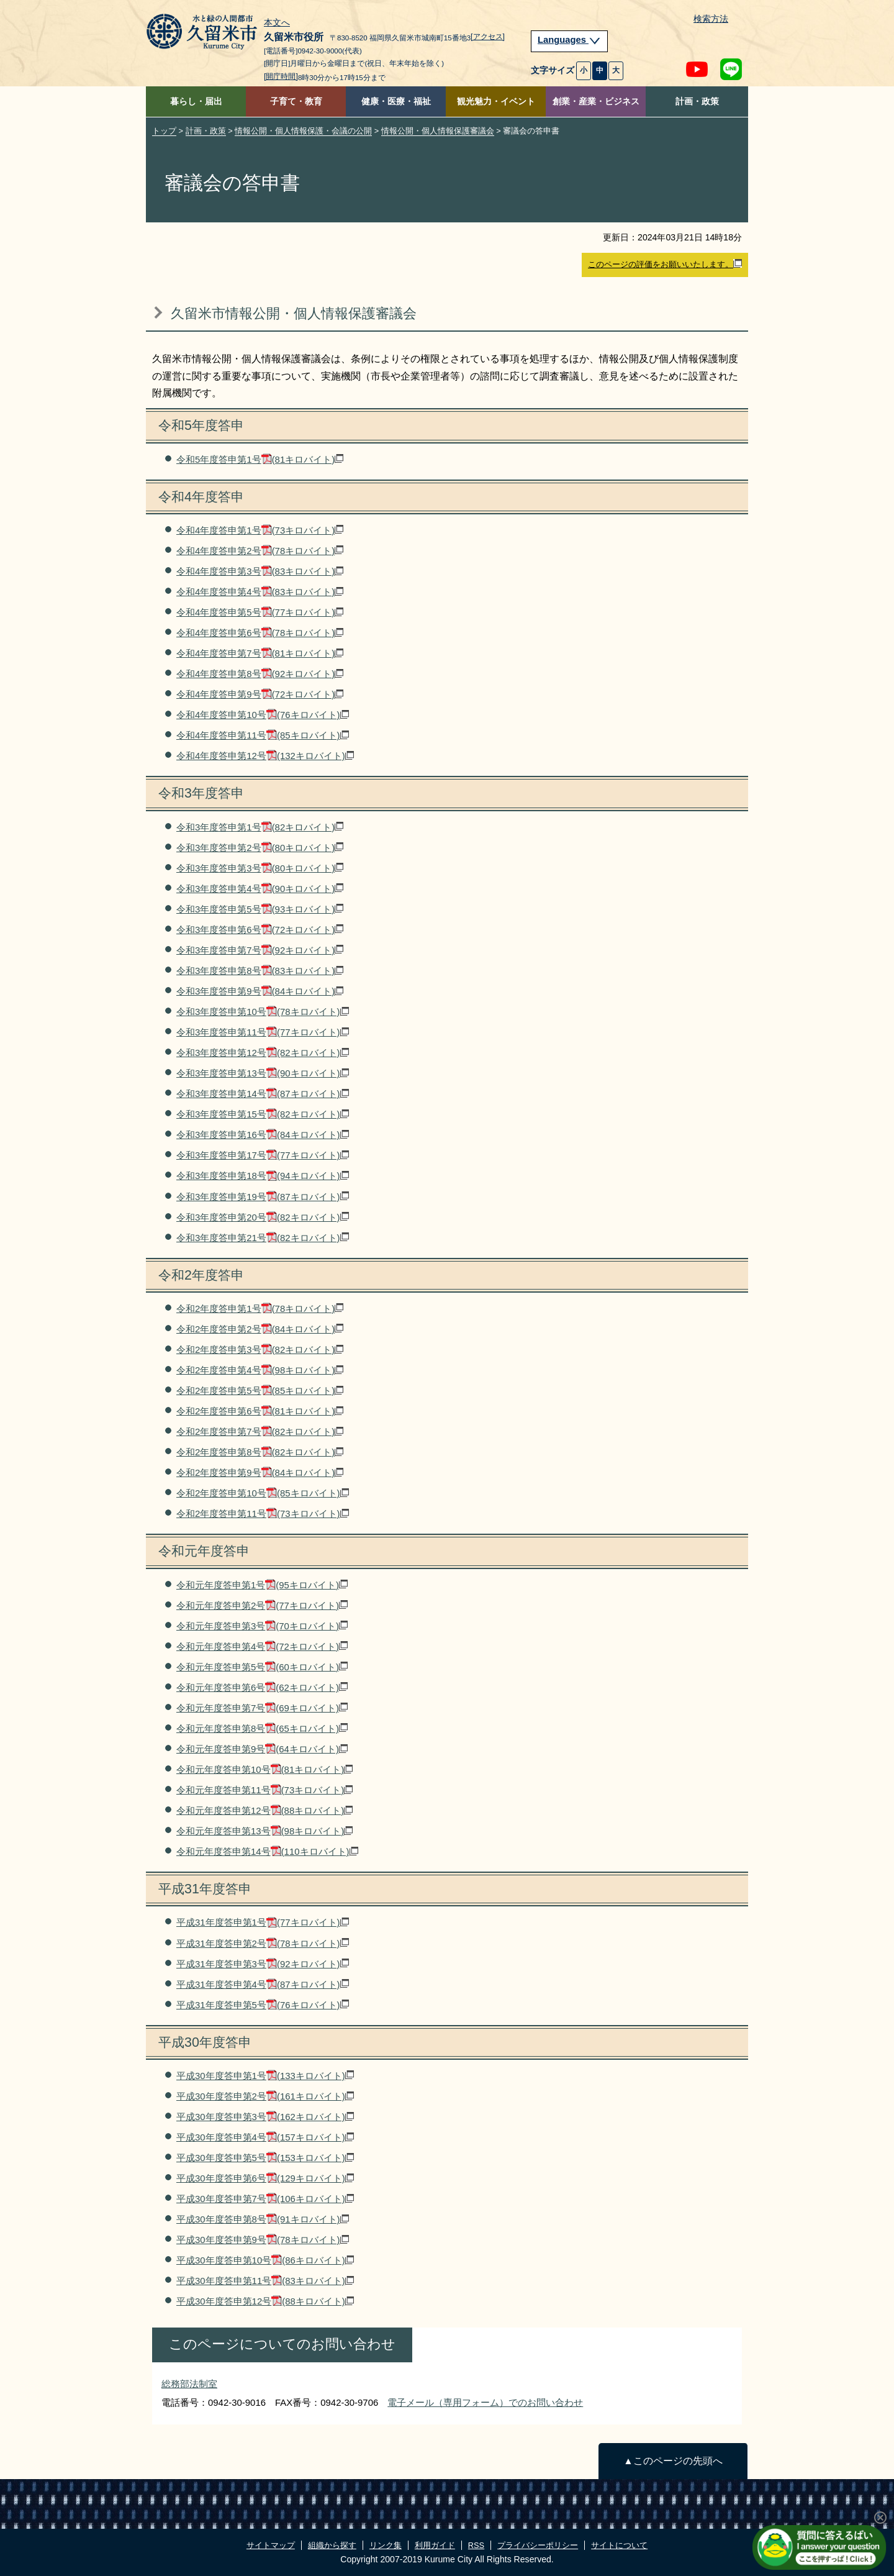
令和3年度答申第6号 (259, 929)
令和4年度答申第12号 (265, 755)
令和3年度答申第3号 (259, 868)
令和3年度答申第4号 (259, 888)
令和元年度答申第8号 (262, 1728)
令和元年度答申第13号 (264, 1831)
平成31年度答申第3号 (262, 1964)
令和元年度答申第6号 (262, 1687)
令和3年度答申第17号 (262, 1155)
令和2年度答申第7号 (259, 1431)
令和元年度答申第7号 (262, 1708)
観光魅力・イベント (496, 101)
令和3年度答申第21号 (262, 1237)
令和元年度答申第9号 (262, 1749)
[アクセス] (488, 36)
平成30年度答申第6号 (265, 2178)
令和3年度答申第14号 (262, 1093)
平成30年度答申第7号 (265, 2198)
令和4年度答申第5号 (259, 612)
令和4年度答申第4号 (259, 591)
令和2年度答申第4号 (259, 1370)
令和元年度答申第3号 (262, 1626)
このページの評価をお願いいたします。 (665, 264)
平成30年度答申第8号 (262, 2219)
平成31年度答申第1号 (262, 1922)
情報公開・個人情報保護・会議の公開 (303, 130)
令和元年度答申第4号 (262, 1646)
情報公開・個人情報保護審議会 (437, 130)
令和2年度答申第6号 (259, 1411)
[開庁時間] (281, 76)
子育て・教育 (296, 101)
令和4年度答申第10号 (262, 714)
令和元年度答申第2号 (262, 1605)
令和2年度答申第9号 (259, 1472)
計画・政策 (697, 101)
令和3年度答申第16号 (262, 1134)
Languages (569, 40)
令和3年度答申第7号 (259, 950)
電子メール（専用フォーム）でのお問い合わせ (485, 2402)
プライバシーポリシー (537, 2545)
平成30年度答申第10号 (265, 2260)
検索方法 (710, 19)
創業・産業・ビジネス (596, 101)
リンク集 (385, 2545)
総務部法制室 (189, 2383)
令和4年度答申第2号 (259, 550)
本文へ (277, 23)
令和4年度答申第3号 (259, 571)
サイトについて (619, 2545)
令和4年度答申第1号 (259, 530)
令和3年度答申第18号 (262, 1175)
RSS (476, 2545)
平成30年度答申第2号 (265, 2096)
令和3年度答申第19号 (262, 1196)
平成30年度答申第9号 (262, 2239)
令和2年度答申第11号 (262, 1513)
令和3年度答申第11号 (262, 1032)
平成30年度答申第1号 (265, 2075)
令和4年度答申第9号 (259, 694)
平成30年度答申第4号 (265, 2137)
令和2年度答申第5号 (259, 1390)
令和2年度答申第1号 (259, 1308)
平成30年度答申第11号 (265, 2280)
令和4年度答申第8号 (259, 673)
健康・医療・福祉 (396, 101)
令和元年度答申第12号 (264, 1810)
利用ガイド (435, 2545)
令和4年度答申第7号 (259, 653)
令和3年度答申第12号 (262, 1052)
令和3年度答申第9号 (259, 991)
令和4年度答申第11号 (262, 735)
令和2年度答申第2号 (259, 1329)
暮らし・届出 (196, 101)
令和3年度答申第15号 (262, 1114)
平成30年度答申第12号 (265, 2301)
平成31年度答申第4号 (262, 1984)
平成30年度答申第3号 (265, 2116)
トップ (164, 130)
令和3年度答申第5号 (259, 909)
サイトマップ (270, 2545)
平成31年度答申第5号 (262, 2005)
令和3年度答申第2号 (259, 847)
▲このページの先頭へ (672, 2460)
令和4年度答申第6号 (259, 632)
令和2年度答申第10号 (262, 1493)
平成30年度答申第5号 (265, 2157)
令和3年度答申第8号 (259, 970)
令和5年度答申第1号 (259, 459)
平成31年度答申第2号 (262, 1943)
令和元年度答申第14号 (267, 1851)
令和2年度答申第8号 (259, 1452)
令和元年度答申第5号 (262, 1667)
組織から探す (332, 2545)
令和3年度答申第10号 (262, 1011)
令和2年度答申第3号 (259, 1349)
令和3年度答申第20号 (262, 1217)
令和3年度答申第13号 (262, 1073)
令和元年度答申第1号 (262, 1585)
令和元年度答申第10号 (264, 1769)
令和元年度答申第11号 (264, 1790)
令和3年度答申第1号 (259, 827)
